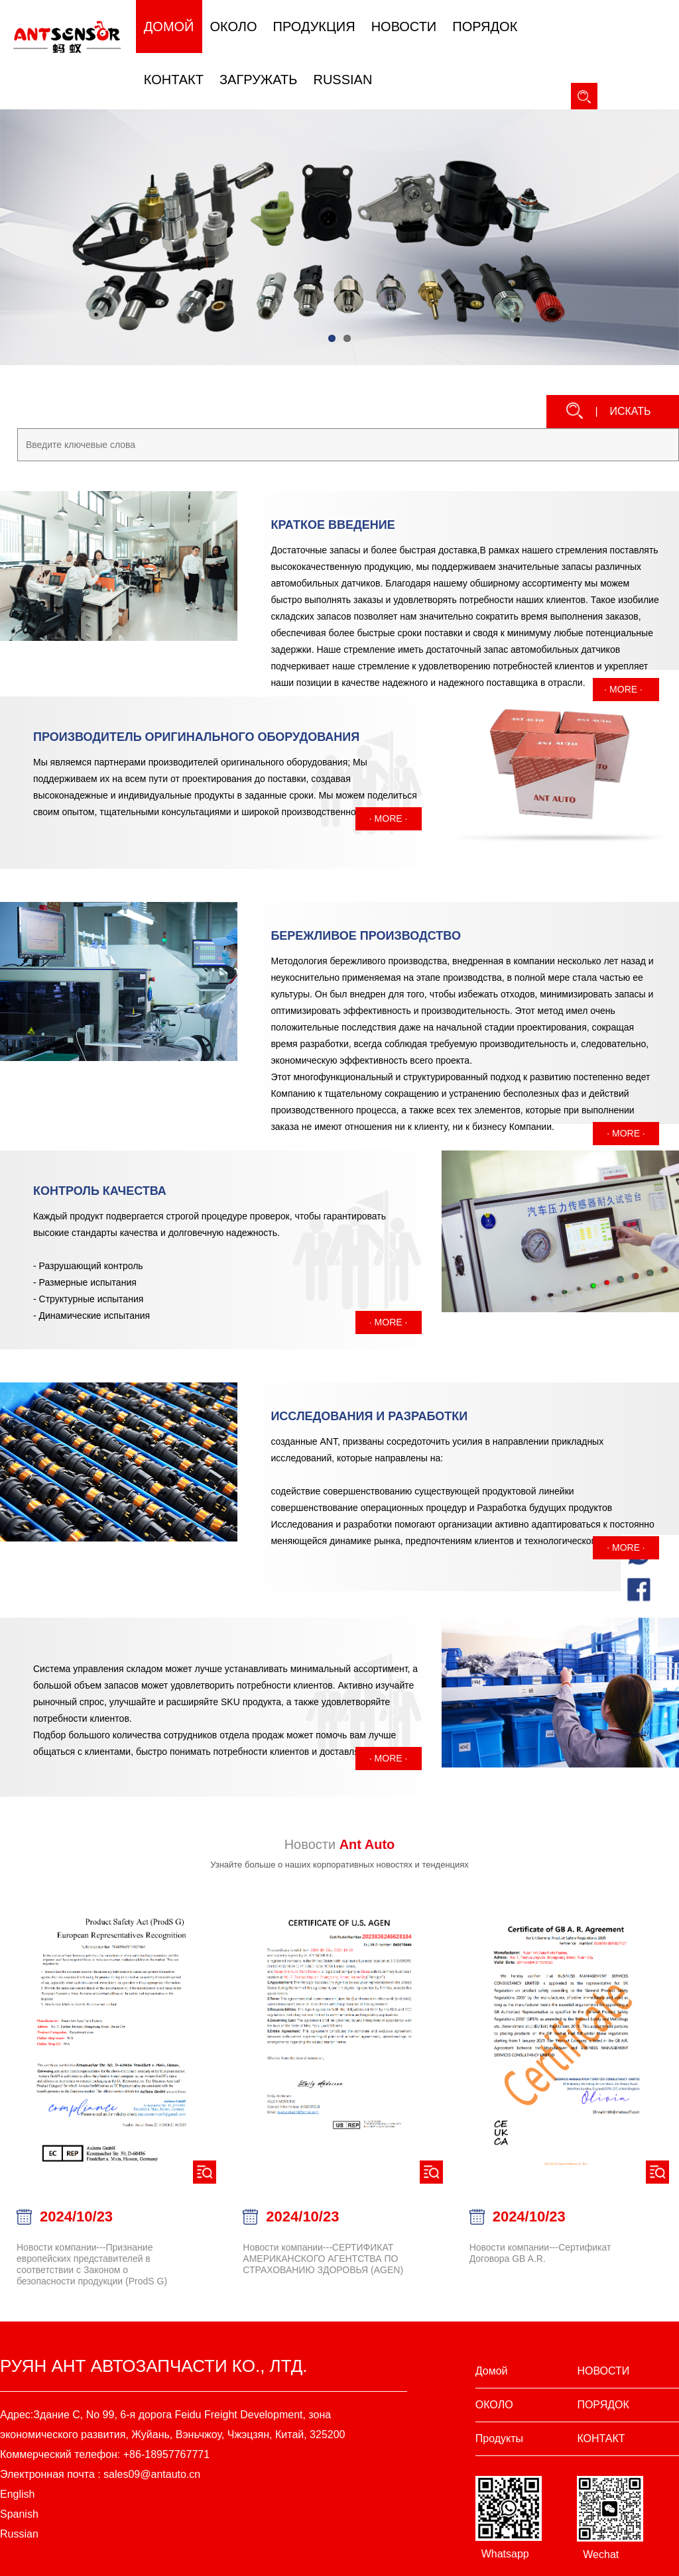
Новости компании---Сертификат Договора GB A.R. (540, 2253)
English (17, 2494)
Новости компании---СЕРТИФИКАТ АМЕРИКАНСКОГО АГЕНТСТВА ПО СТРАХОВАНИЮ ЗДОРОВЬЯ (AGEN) (323, 2258)
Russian (19, 2534)
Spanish (19, 2514)
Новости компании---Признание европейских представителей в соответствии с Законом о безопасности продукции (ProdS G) (92, 2264)
